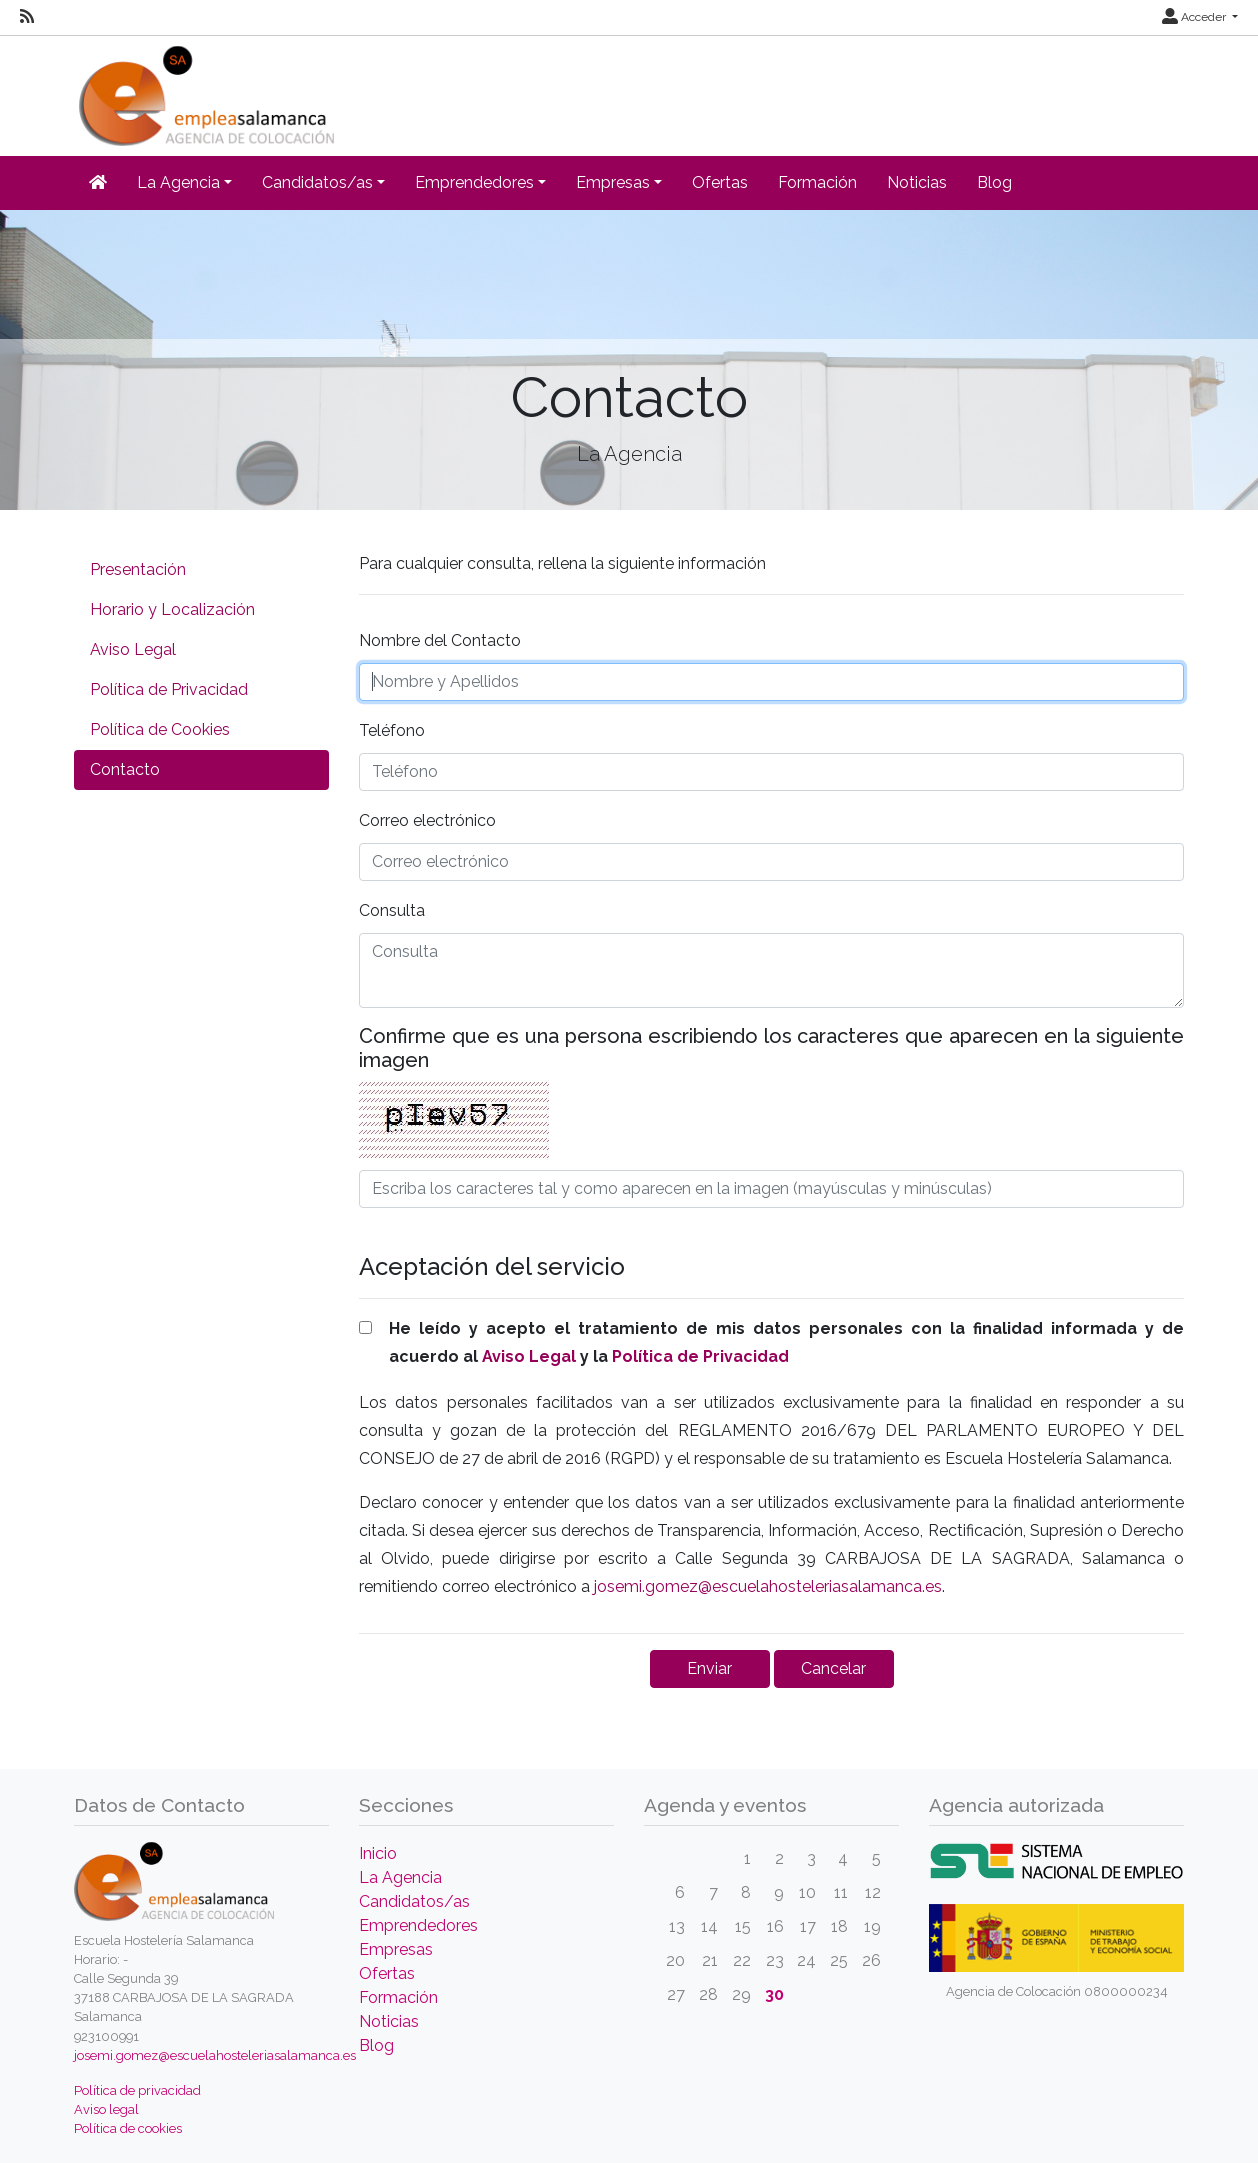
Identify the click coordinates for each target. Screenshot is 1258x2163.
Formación (817, 182)
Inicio (378, 1853)
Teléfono (392, 730)
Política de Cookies (160, 729)
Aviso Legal (133, 649)
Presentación (138, 569)
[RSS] (27, 17)
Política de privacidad (137, 2090)
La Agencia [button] (178, 182)
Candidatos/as (414, 1901)
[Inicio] (204, 89)
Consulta (392, 910)
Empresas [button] (613, 182)
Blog (994, 182)
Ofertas (720, 182)
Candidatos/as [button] (317, 182)
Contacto (125, 769)
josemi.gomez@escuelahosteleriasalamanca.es (768, 1586)
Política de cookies (128, 2128)
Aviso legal (106, 2109)
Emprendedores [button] (474, 182)
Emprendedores (418, 1925)
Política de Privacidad (169, 689)
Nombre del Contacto (440, 640)
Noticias (917, 182)
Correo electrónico (427, 820)
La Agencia (400, 1877)
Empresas (396, 1949)
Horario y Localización (172, 609)
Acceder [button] (1195, 17)
